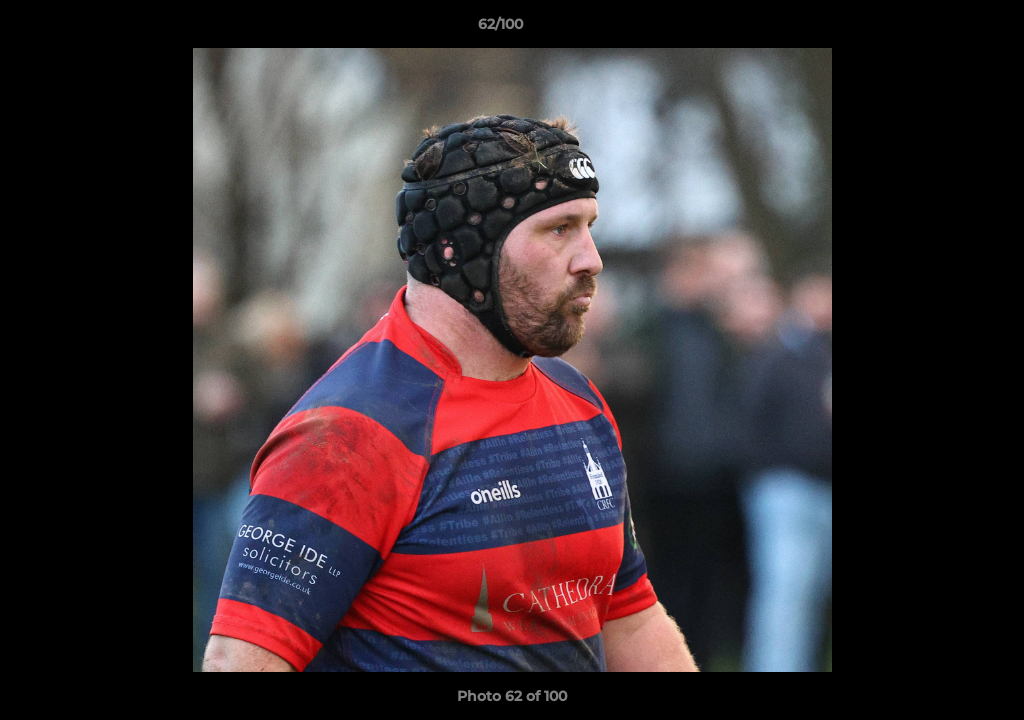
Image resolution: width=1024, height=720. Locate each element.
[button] (940, 29)
